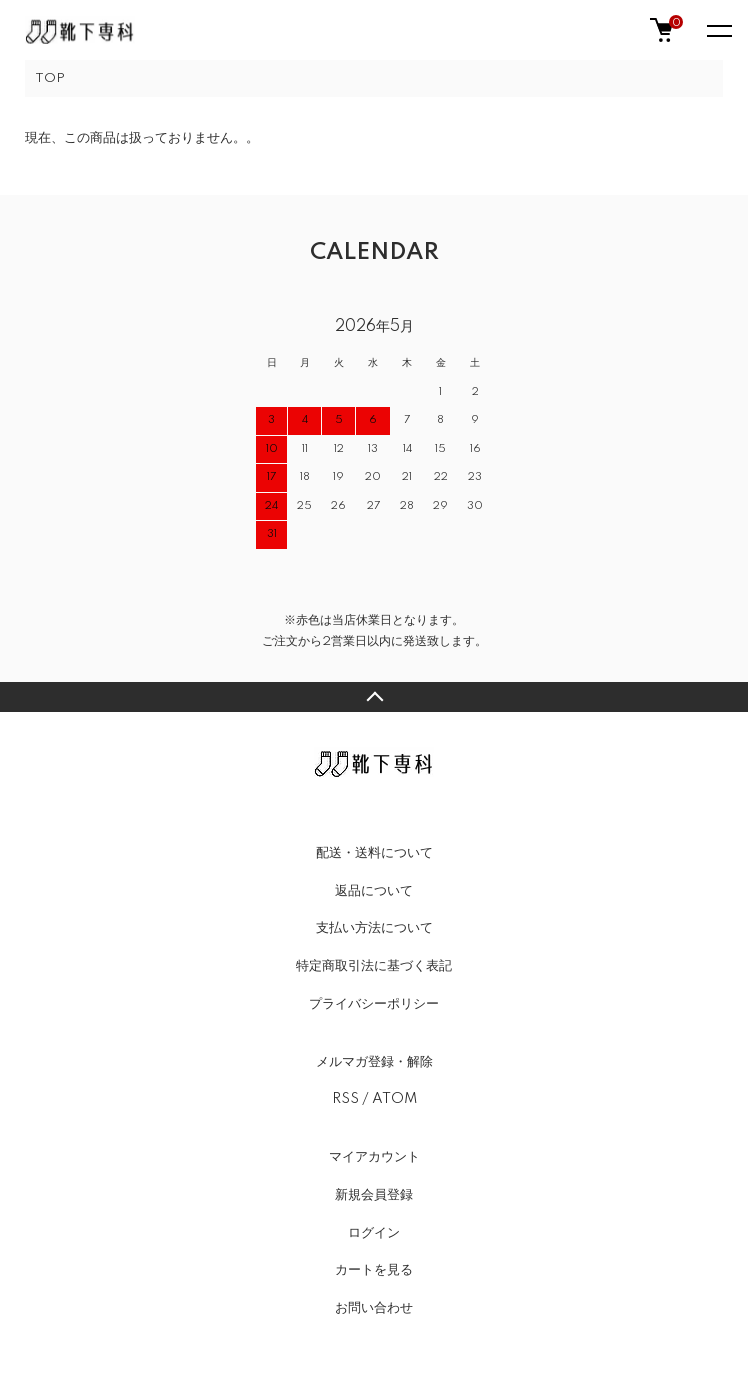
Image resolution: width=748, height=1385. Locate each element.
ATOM (394, 1099)
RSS (345, 1099)
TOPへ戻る (374, 697)
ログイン (374, 1233)
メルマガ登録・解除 (374, 1062)
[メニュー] (718, 30)
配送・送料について (374, 853)
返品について (374, 891)
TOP (50, 78)
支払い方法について (374, 928)
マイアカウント (374, 1157)
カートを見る (374, 1270)
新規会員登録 (374, 1195)
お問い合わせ (374, 1308)
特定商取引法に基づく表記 (374, 966)
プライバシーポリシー (374, 1004)
